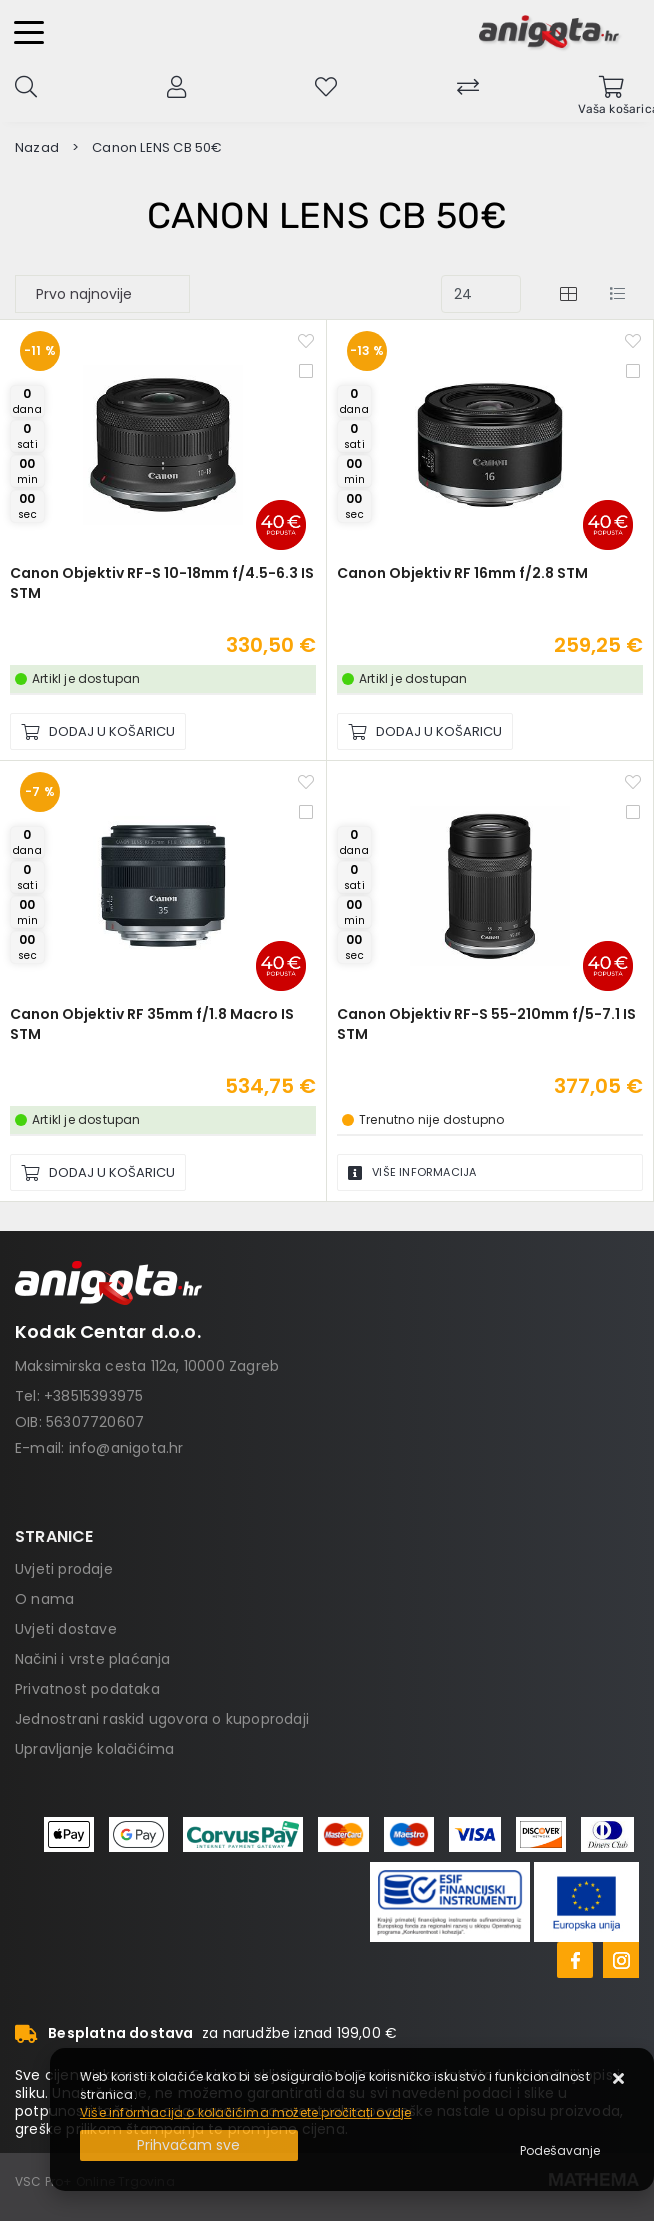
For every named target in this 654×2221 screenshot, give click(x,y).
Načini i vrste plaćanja (93, 1659)
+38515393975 (93, 1396)
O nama (44, 1599)
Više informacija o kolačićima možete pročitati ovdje (245, 2112)
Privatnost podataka (87, 1689)
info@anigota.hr (126, 1448)
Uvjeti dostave (66, 1629)
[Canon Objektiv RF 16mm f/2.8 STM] (425, 731)
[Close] (189, 2145)
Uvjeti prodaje (64, 1569)
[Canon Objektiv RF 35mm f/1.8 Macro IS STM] (98, 1172)
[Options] (560, 2151)
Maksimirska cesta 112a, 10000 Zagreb (147, 1366)
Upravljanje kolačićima (94, 1749)
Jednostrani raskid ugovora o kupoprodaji (162, 1719)
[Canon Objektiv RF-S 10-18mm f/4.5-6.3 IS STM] (98, 731)
